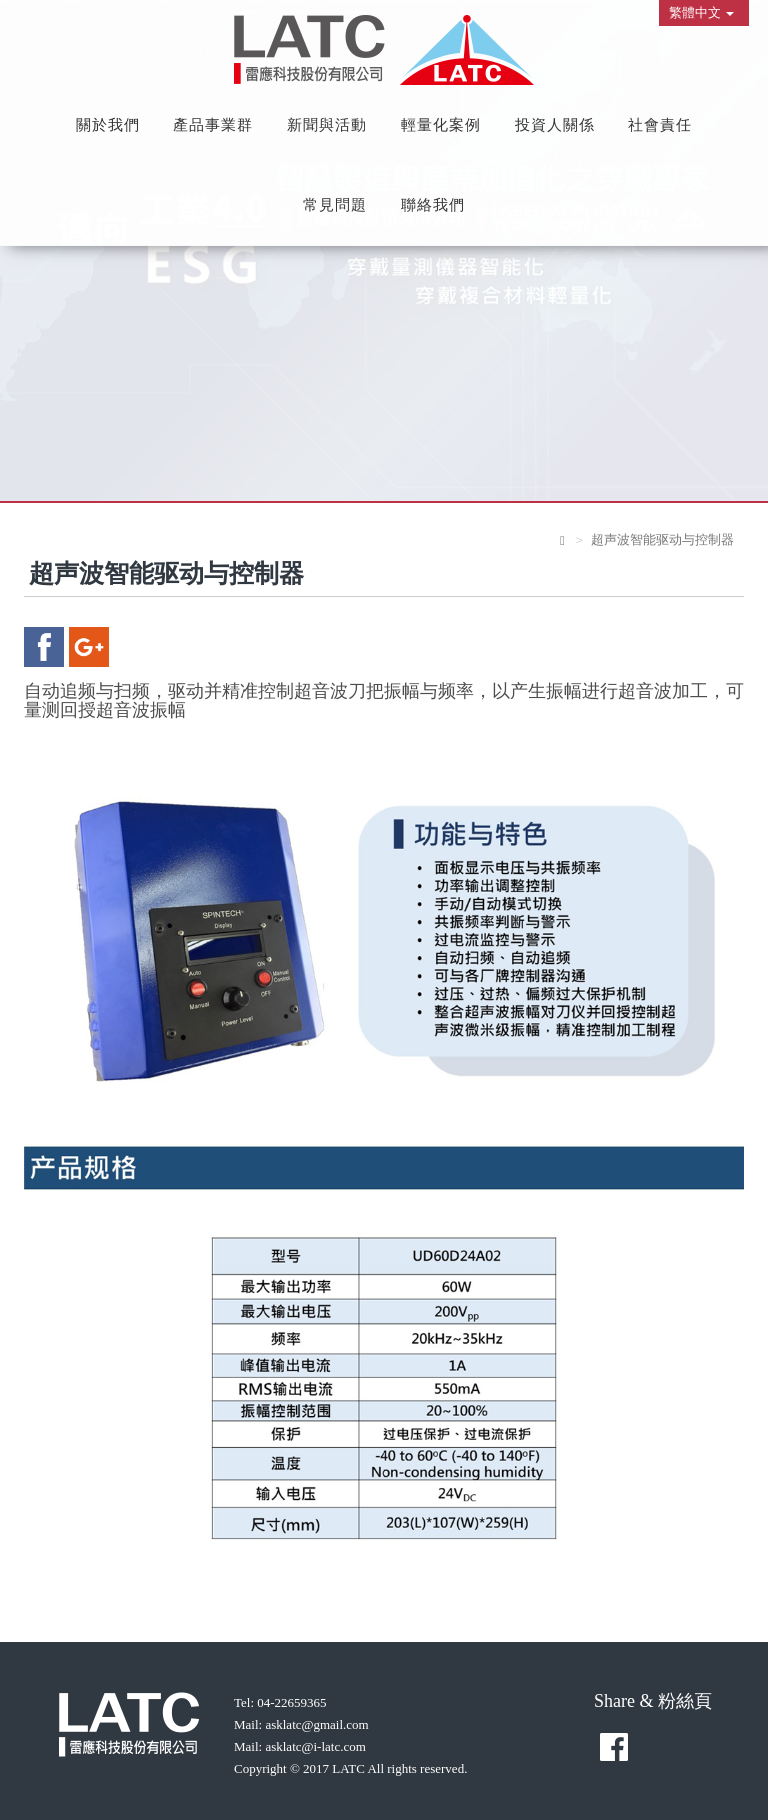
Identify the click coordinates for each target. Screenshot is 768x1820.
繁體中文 (701, 12)
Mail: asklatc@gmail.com (301, 1724)
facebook (44, 647)
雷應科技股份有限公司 (384, 50)
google (89, 647)
